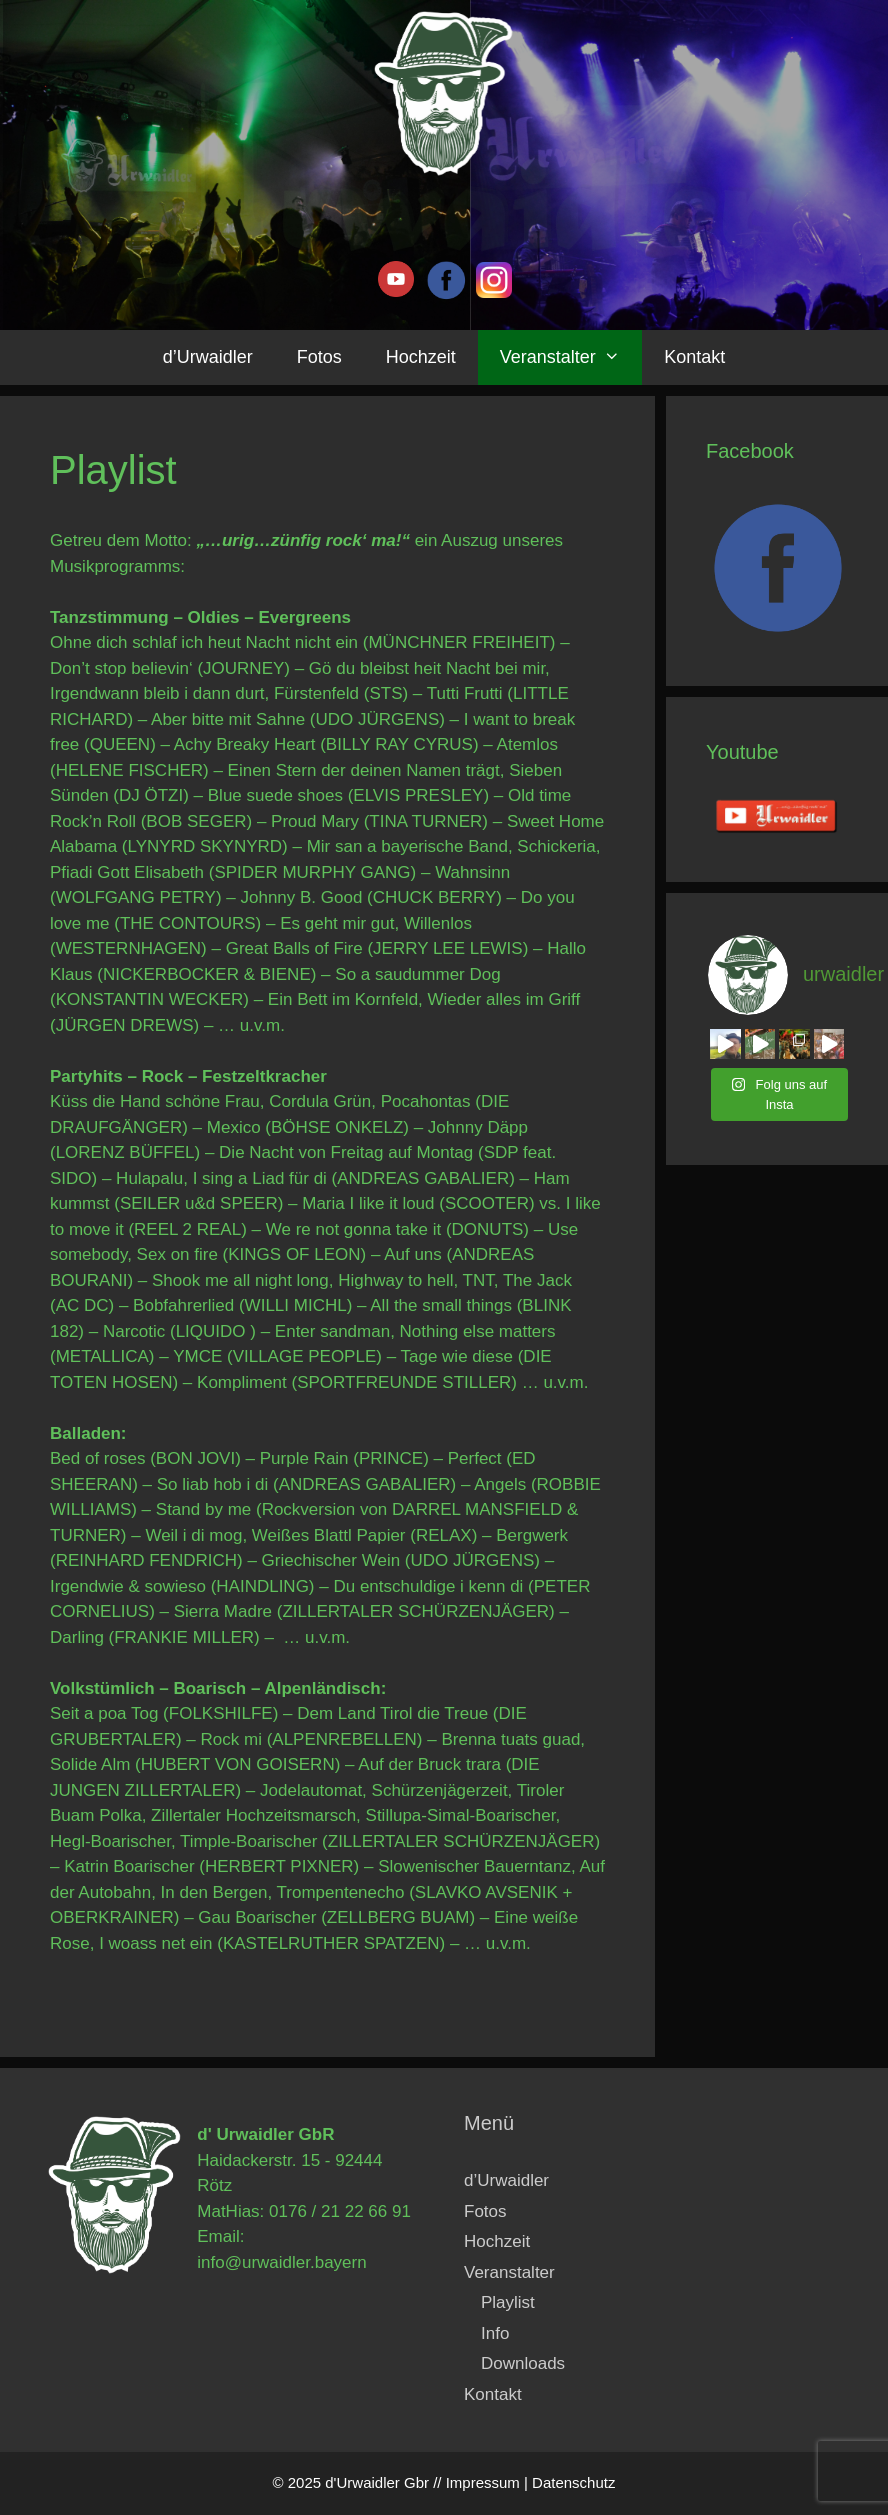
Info (495, 2333)
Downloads (523, 2363)
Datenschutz (573, 2482)
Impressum (483, 2482)
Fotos (319, 357)
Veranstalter (571, 357)
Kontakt (694, 357)
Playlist (508, 2302)
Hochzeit (421, 357)
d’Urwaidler (208, 357)
